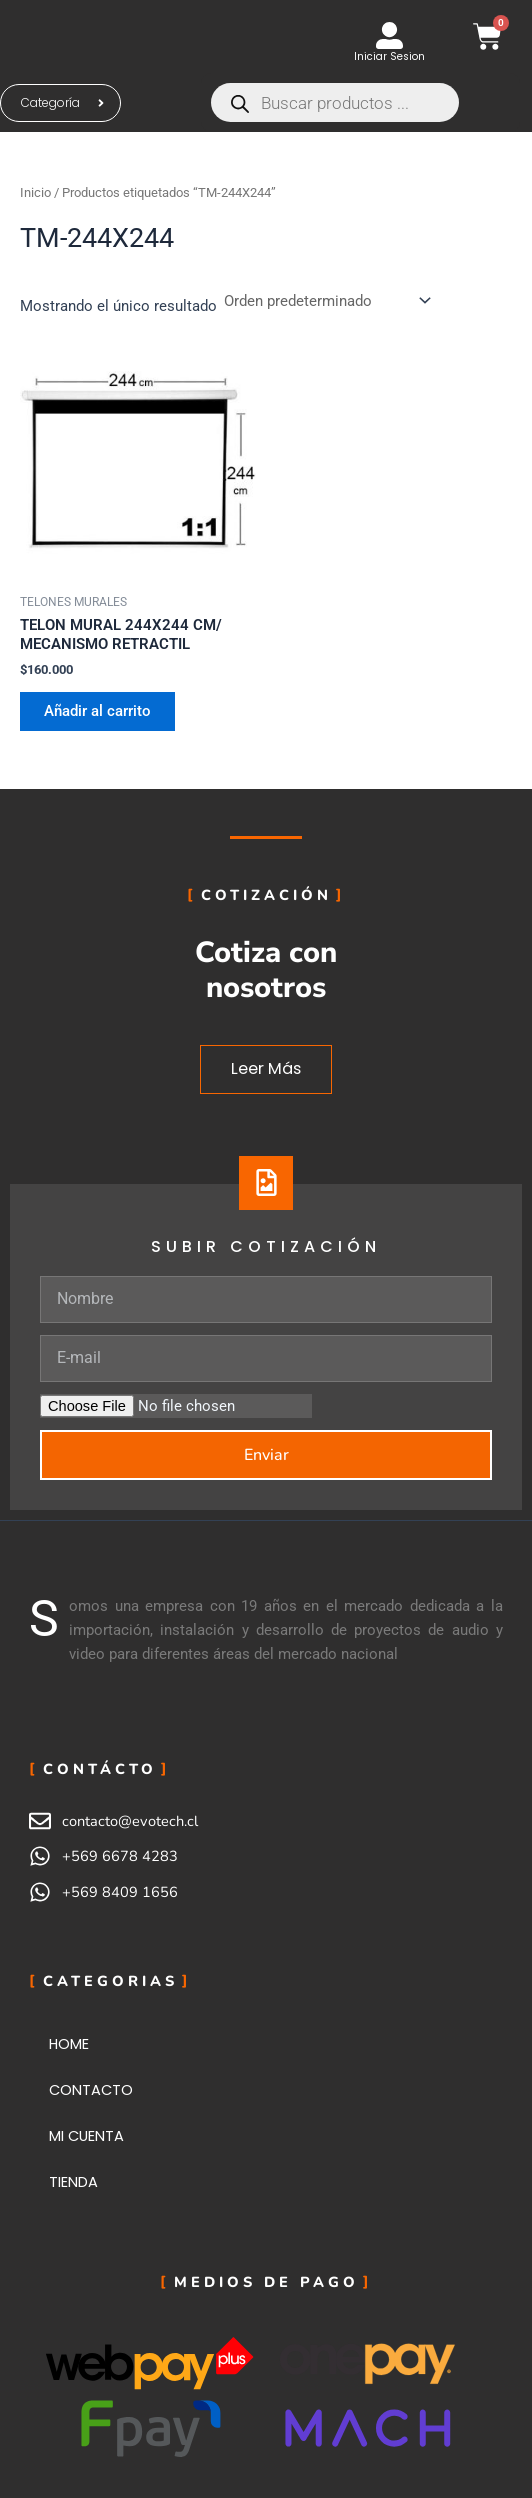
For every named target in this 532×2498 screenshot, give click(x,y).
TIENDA (73, 2182)
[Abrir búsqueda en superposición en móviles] (360, 102)
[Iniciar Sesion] (389, 35)
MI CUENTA (86, 2136)
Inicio (35, 192)
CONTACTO (91, 2090)
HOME (69, 2044)
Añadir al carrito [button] (97, 711)
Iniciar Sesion (389, 56)
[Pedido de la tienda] (326, 300)
